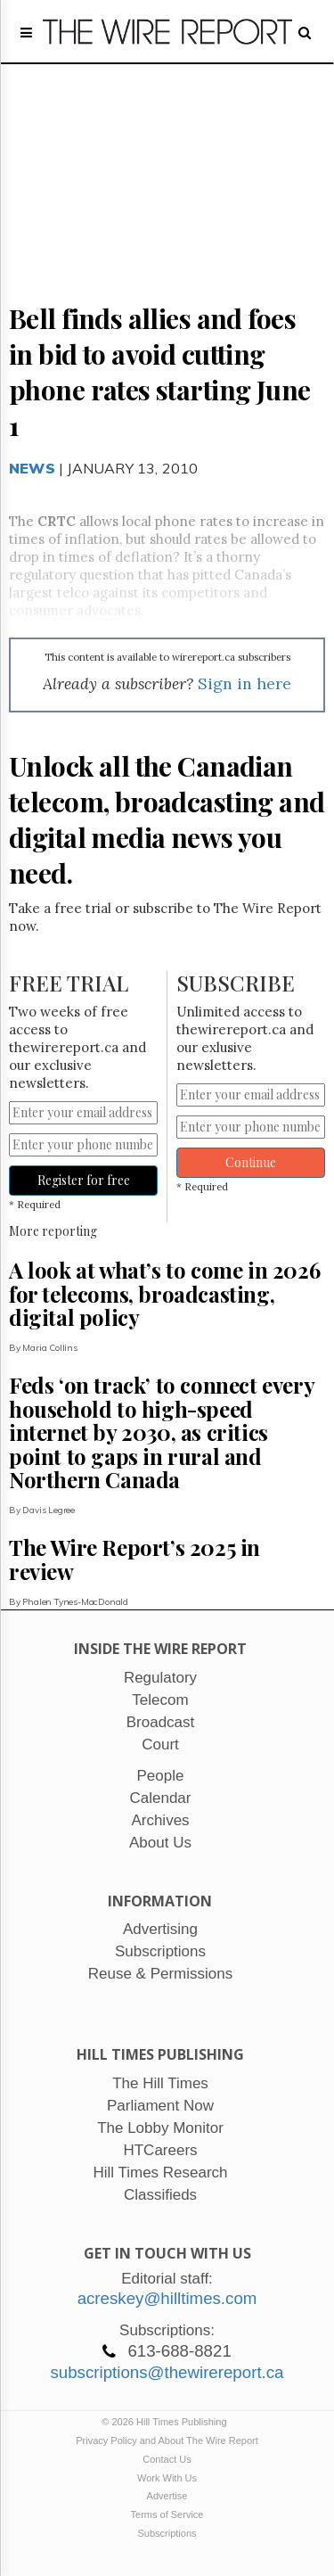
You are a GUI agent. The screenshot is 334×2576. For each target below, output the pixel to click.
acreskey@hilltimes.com (167, 2298)
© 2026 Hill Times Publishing (167, 2421)
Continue (250, 1162)
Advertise (167, 2495)
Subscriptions (166, 2533)
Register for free (83, 1180)
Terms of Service (167, 2514)
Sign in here (244, 683)
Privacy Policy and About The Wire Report (167, 2440)
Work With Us (167, 2478)
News (32, 468)
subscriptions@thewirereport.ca (166, 2372)
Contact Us (167, 2459)
